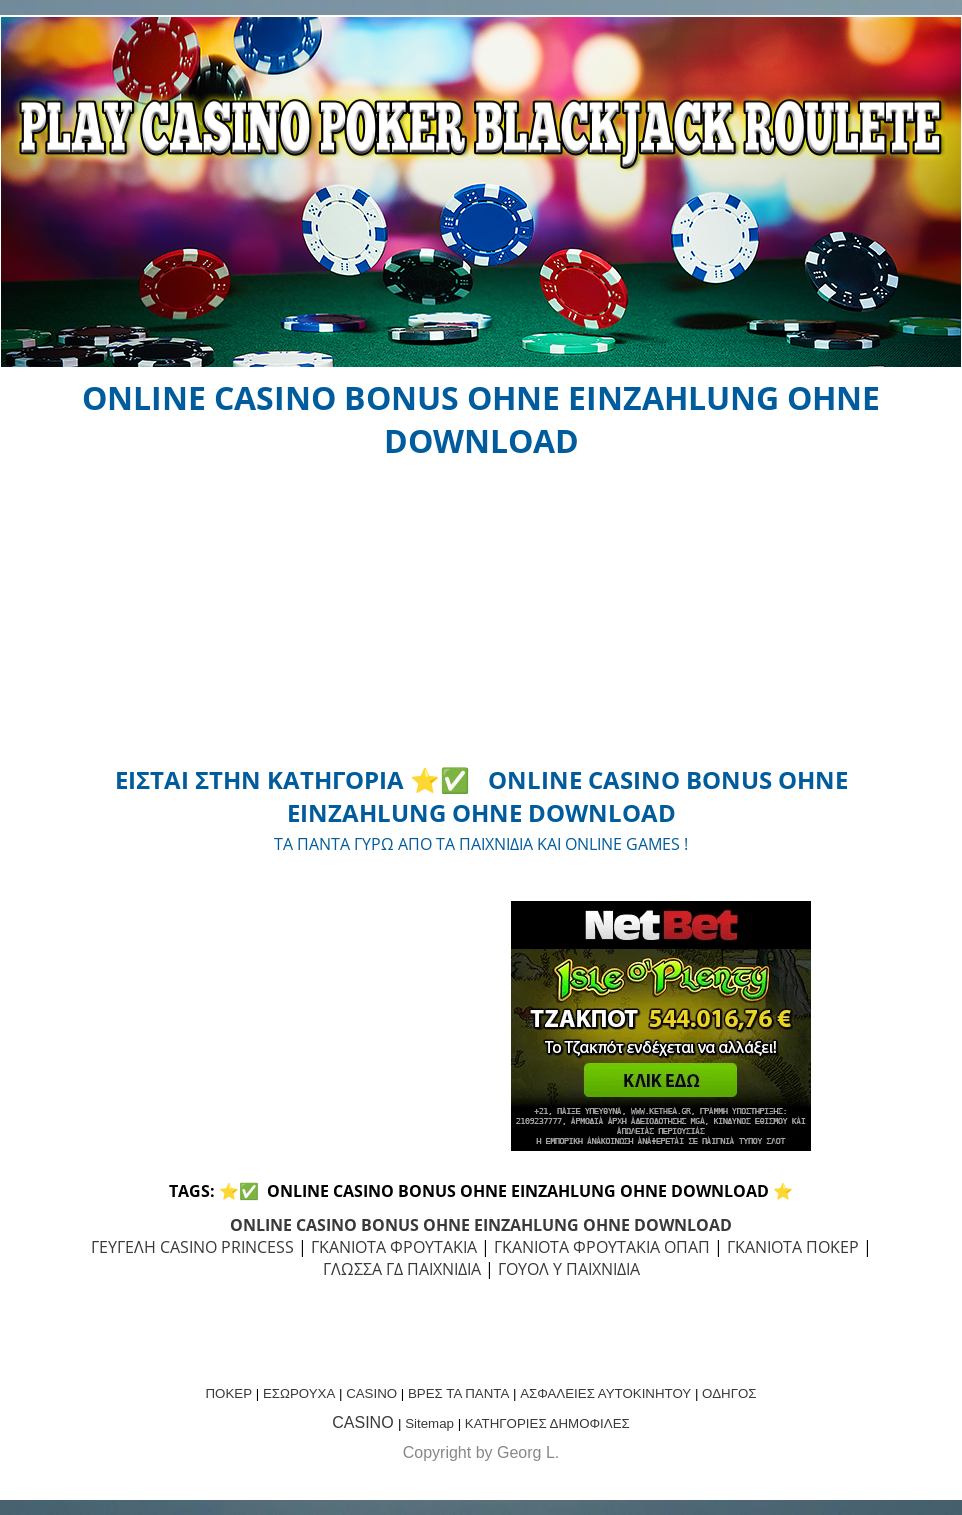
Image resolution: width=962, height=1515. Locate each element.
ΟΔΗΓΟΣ (729, 1393)
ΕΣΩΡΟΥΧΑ (299, 1393)
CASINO (371, 1393)
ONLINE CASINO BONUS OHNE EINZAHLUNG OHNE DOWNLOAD (481, 1225)
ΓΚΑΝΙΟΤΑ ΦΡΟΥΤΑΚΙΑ (394, 1247)
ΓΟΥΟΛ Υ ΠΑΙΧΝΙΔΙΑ (569, 1269)
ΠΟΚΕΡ (228, 1393)
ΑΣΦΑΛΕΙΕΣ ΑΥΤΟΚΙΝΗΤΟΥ (605, 1393)
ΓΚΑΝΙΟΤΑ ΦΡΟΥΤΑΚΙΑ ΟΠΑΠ (602, 1247)
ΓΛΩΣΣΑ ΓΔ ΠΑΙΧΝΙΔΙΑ (402, 1269)
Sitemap (429, 1423)
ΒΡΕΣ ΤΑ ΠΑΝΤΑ (458, 1393)
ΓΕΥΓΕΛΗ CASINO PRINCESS (192, 1247)
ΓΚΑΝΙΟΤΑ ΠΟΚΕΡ (793, 1247)
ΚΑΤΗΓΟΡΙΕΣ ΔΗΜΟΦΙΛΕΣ (547, 1423)
